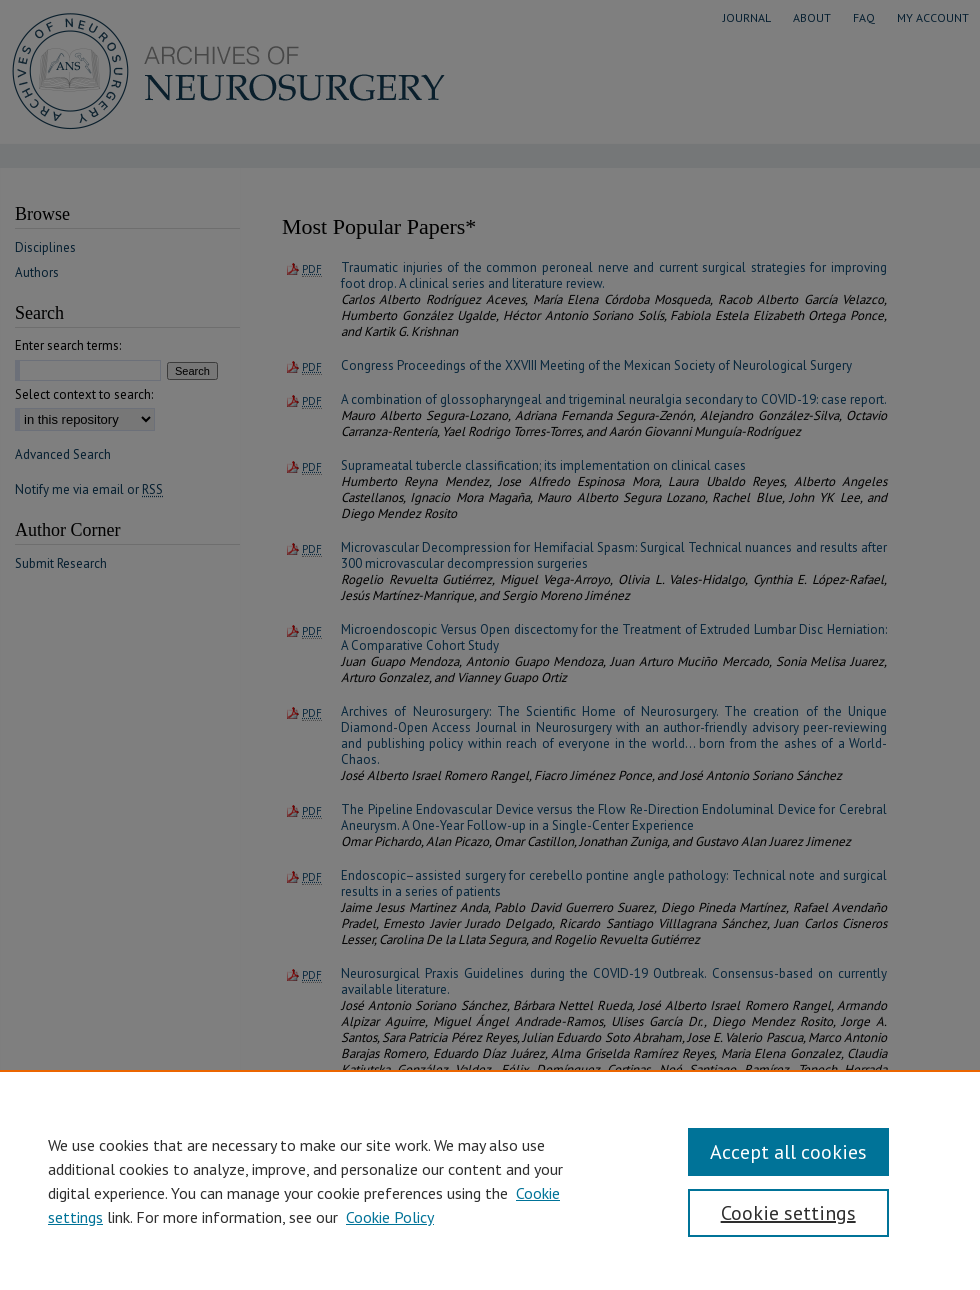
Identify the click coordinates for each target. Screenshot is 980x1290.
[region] (490, 1180)
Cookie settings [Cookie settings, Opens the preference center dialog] (788, 1213)
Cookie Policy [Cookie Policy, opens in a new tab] (390, 1217)
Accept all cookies (788, 1152)
